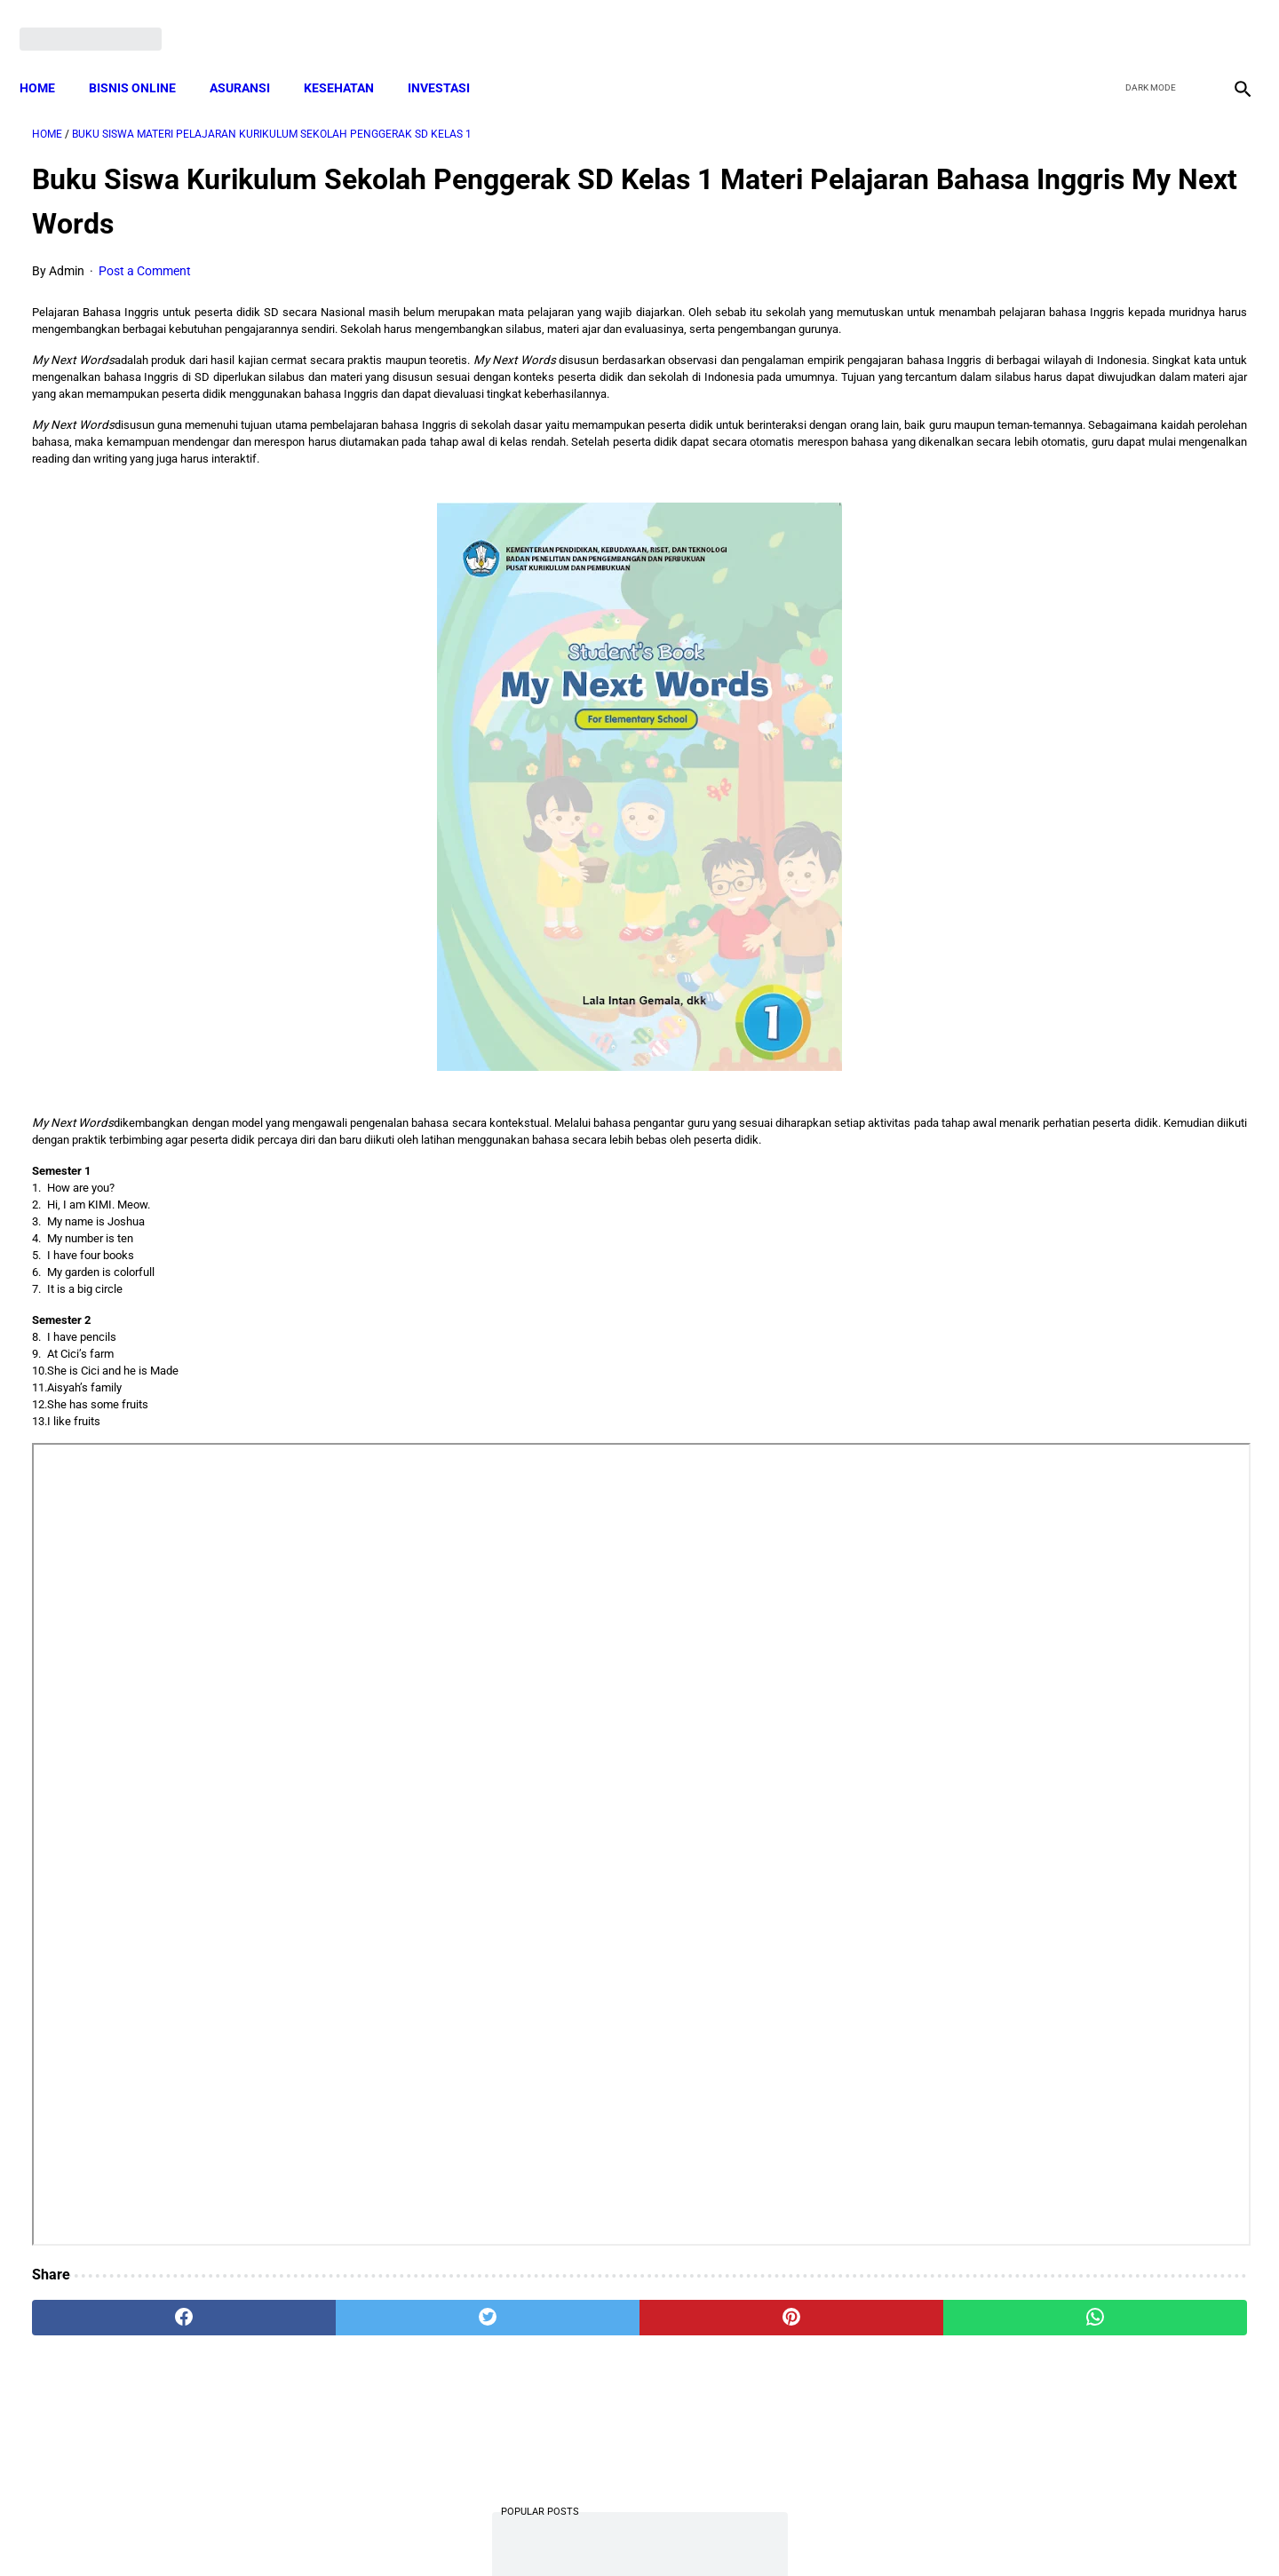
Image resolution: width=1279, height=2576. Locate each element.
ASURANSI (252, 58)
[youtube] (1186, 19)
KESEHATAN (351, 58)
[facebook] (1103, 19)
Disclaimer (629, 2530)
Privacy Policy (545, 2530)
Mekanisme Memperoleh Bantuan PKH (1070, 527)
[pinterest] (543, 2367)
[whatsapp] (748, 2367)
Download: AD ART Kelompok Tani (1056, 814)
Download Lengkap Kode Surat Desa (1062, 726)
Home (50, 58)
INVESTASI (451, 58)
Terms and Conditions (429, 2530)
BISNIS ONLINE (144, 58)
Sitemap (698, 2530)
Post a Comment (145, 253)
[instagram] (1228, 19)
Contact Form (777, 2530)
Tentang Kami (871, 2530)
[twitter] (1144, 19)
